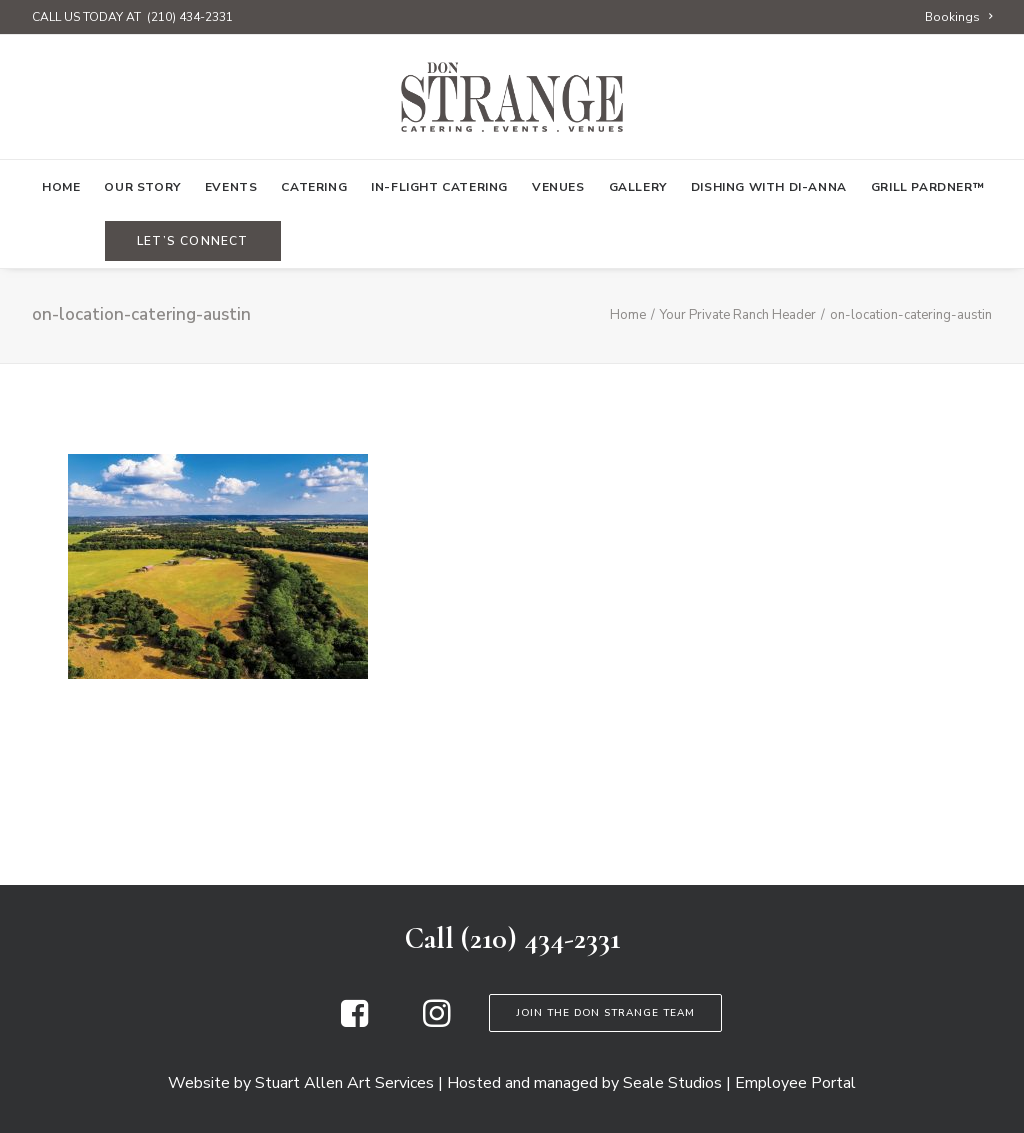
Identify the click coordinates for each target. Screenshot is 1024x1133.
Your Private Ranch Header (738, 315)
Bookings (958, 17)
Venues (558, 187)
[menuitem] (958, 17)
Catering (314, 187)
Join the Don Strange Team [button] (605, 1013)
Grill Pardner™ (927, 187)
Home (61, 187)
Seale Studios (672, 1083)
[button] (354, 1022)
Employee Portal (795, 1083)
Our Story (142, 187)
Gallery (638, 187)
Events (231, 187)
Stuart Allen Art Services (344, 1083)
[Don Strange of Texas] (511, 97)
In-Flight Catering (439, 187)
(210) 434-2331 (190, 17)
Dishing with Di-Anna (769, 187)
